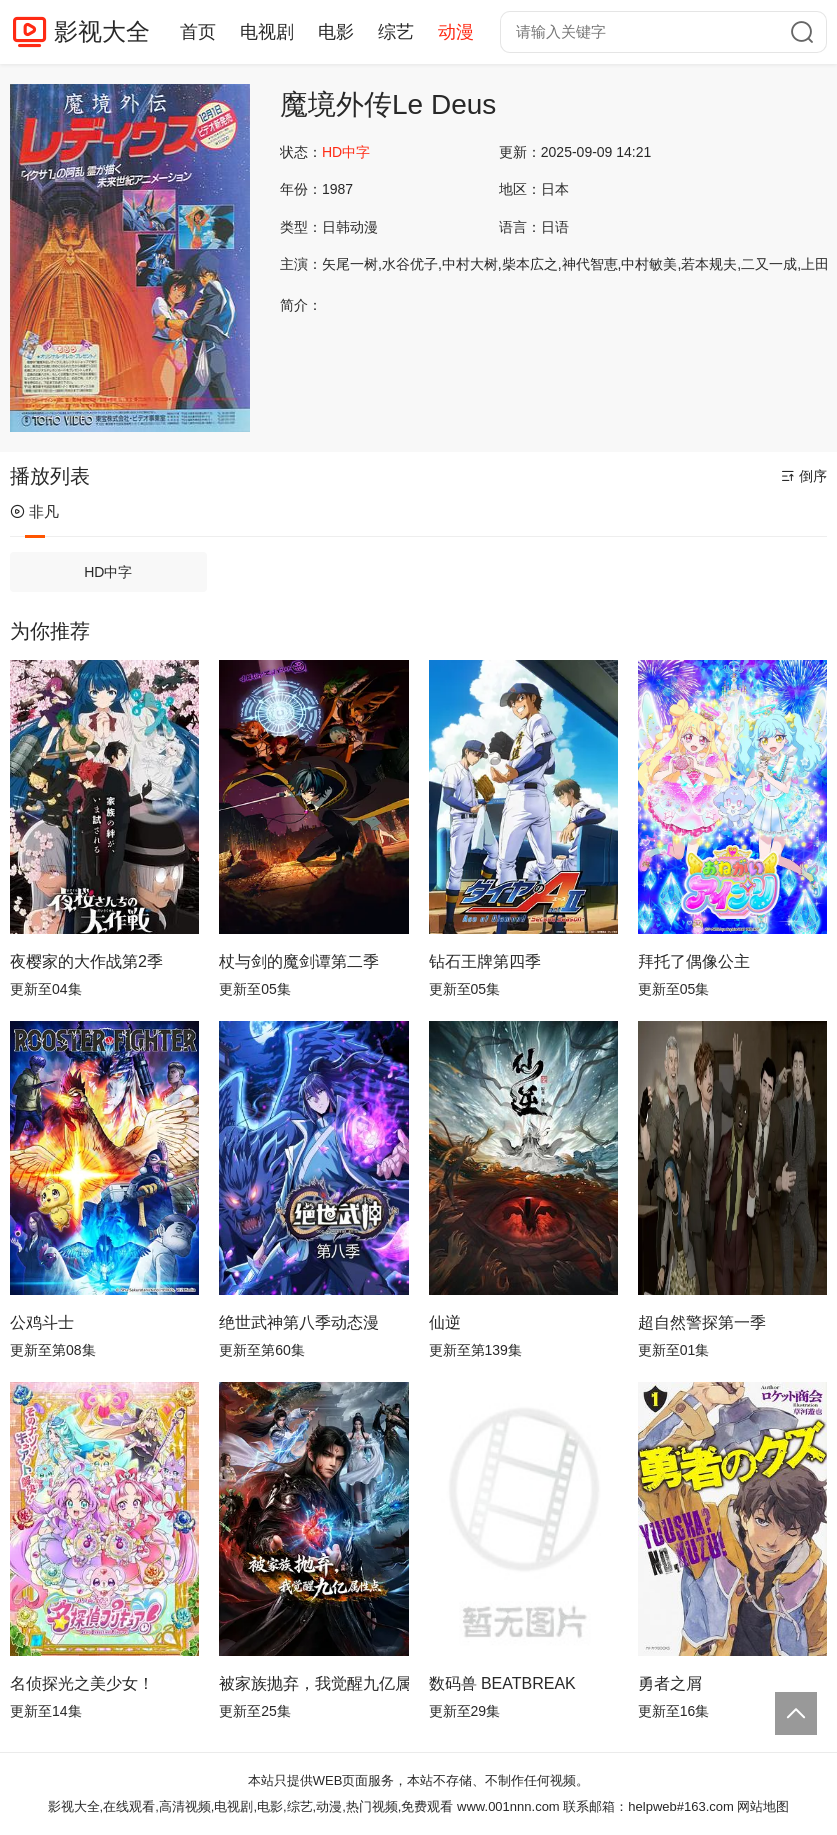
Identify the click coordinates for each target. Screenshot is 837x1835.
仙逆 (445, 1322)
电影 (336, 32)
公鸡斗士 (42, 1322)
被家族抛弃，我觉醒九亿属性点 (313, 1683)
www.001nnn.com (508, 1806)
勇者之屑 (670, 1683)
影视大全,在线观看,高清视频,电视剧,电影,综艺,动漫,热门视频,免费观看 (251, 1806)
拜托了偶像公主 (694, 961)
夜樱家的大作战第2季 (86, 961)
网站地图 (763, 1806)
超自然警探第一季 (702, 1322)
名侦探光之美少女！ (82, 1683)
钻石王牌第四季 (485, 961)
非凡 (34, 511)
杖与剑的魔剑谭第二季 (299, 961)
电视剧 (267, 32)
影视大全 (102, 31)
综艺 (396, 32)
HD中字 (108, 572)
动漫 (456, 32)
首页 (198, 32)
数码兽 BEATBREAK (502, 1683)
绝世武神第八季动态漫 (299, 1322)
